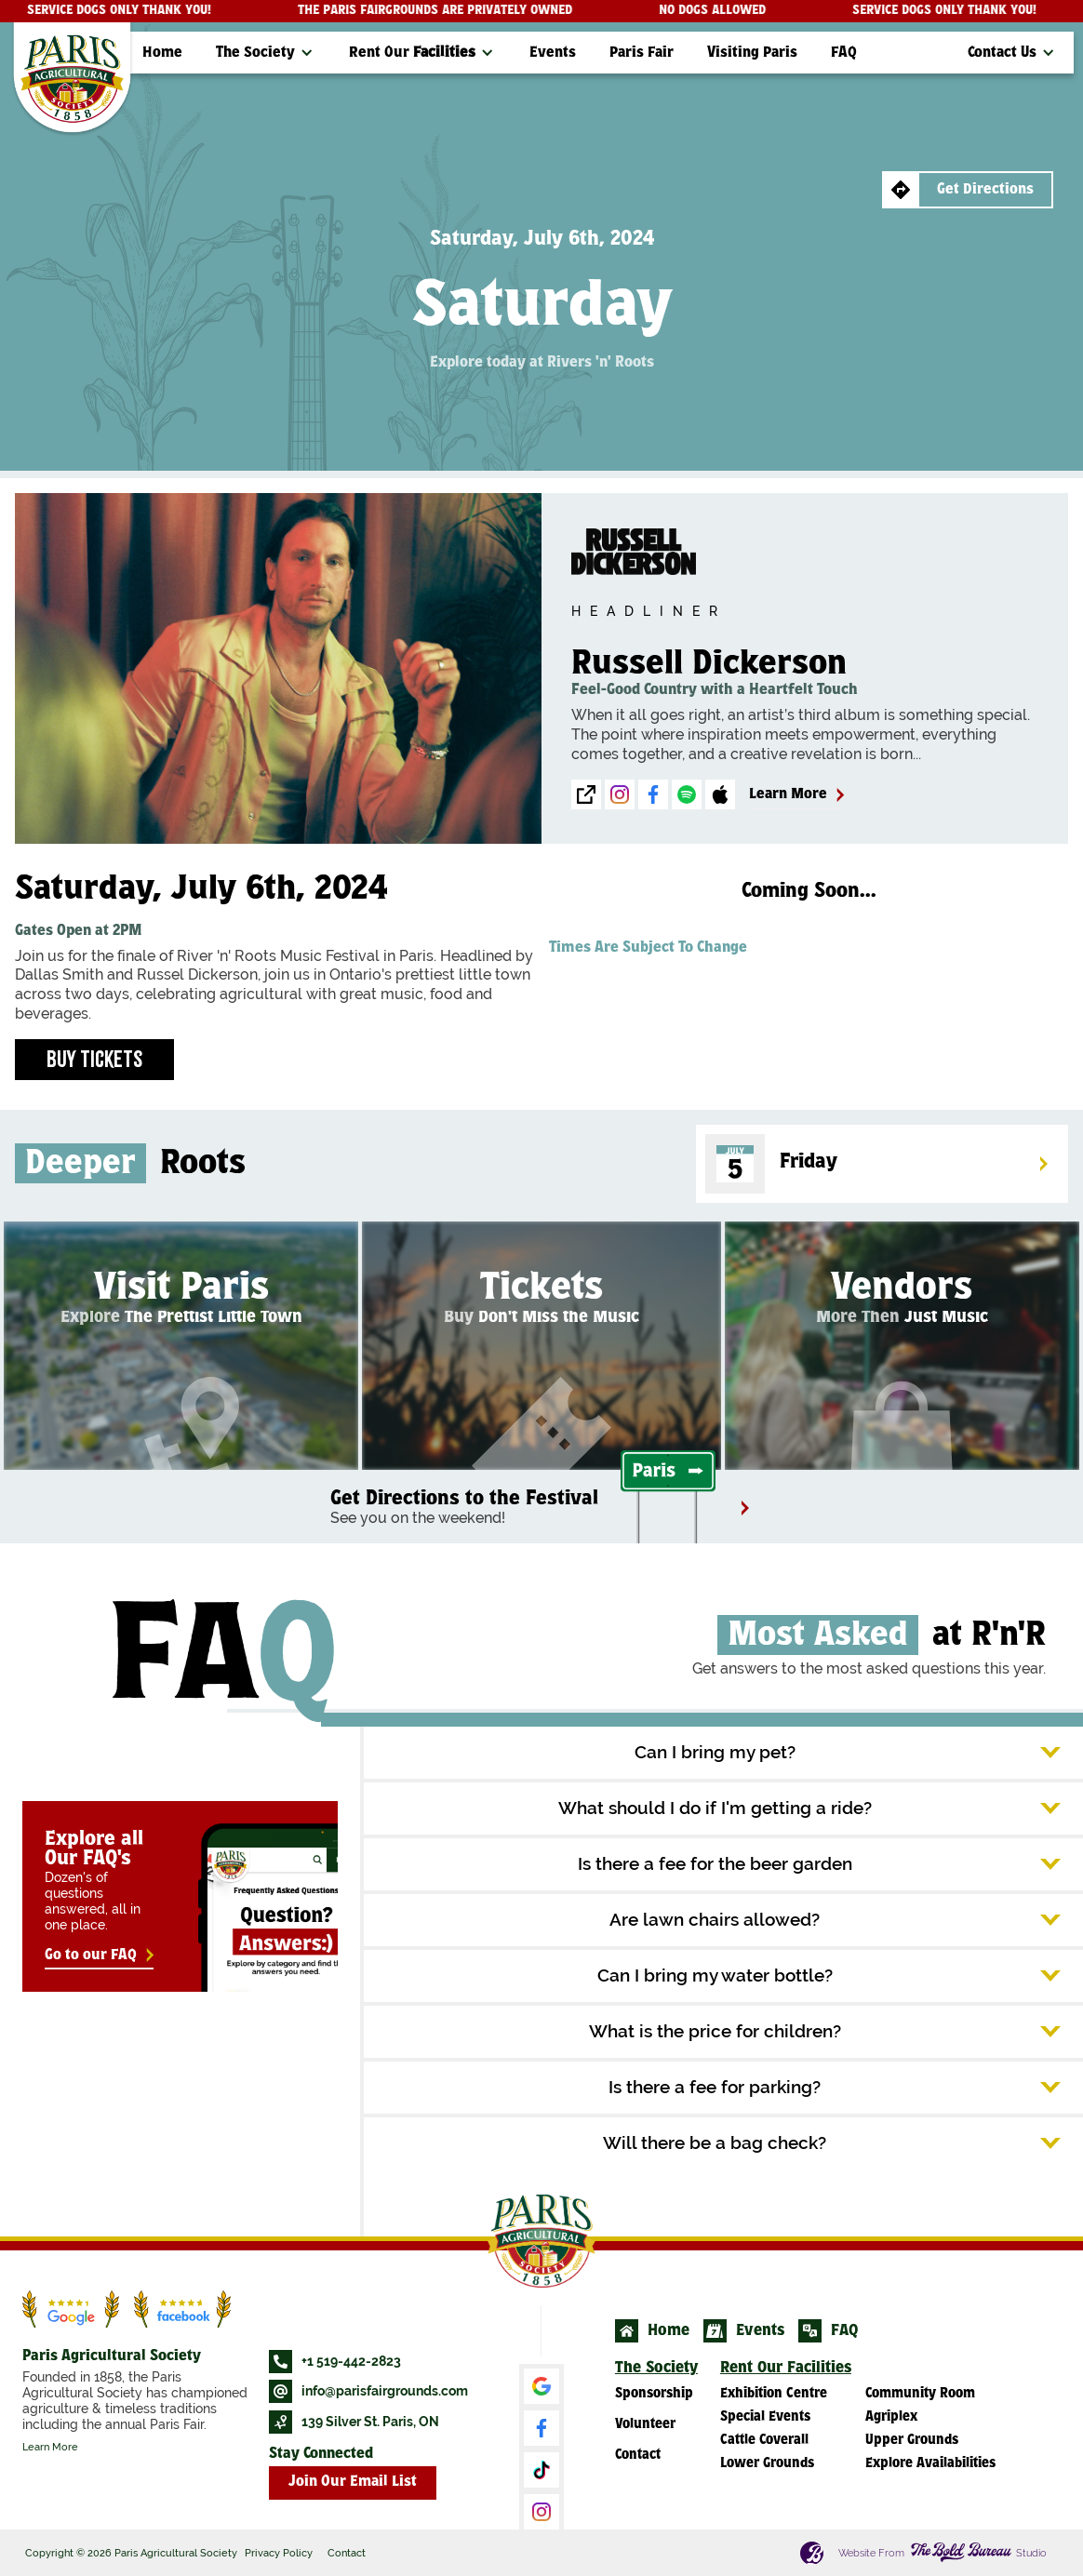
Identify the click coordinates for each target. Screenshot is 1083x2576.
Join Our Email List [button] (352, 2482)
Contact (347, 2552)
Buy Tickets (94, 1059)
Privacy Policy (279, 2552)
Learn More (50, 2446)
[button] (265, 52)
